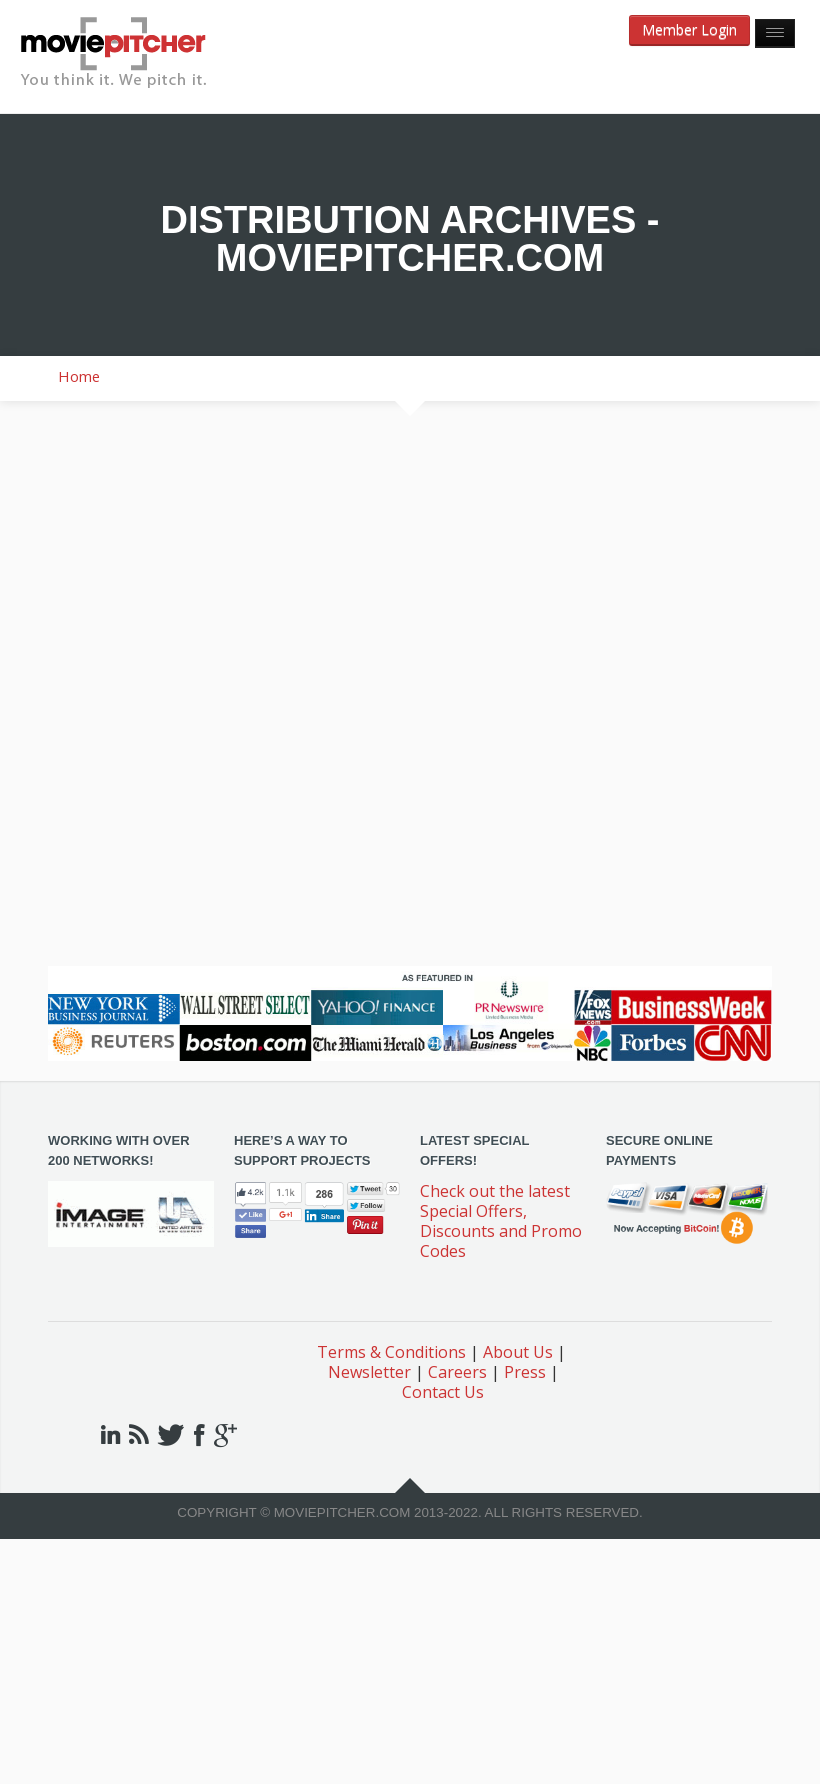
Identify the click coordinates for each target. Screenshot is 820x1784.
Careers (457, 1372)
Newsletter (369, 1372)
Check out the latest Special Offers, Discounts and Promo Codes (501, 1221)
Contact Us (443, 1392)
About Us (518, 1352)
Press (525, 1372)
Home (79, 376)
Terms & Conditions (391, 1352)
